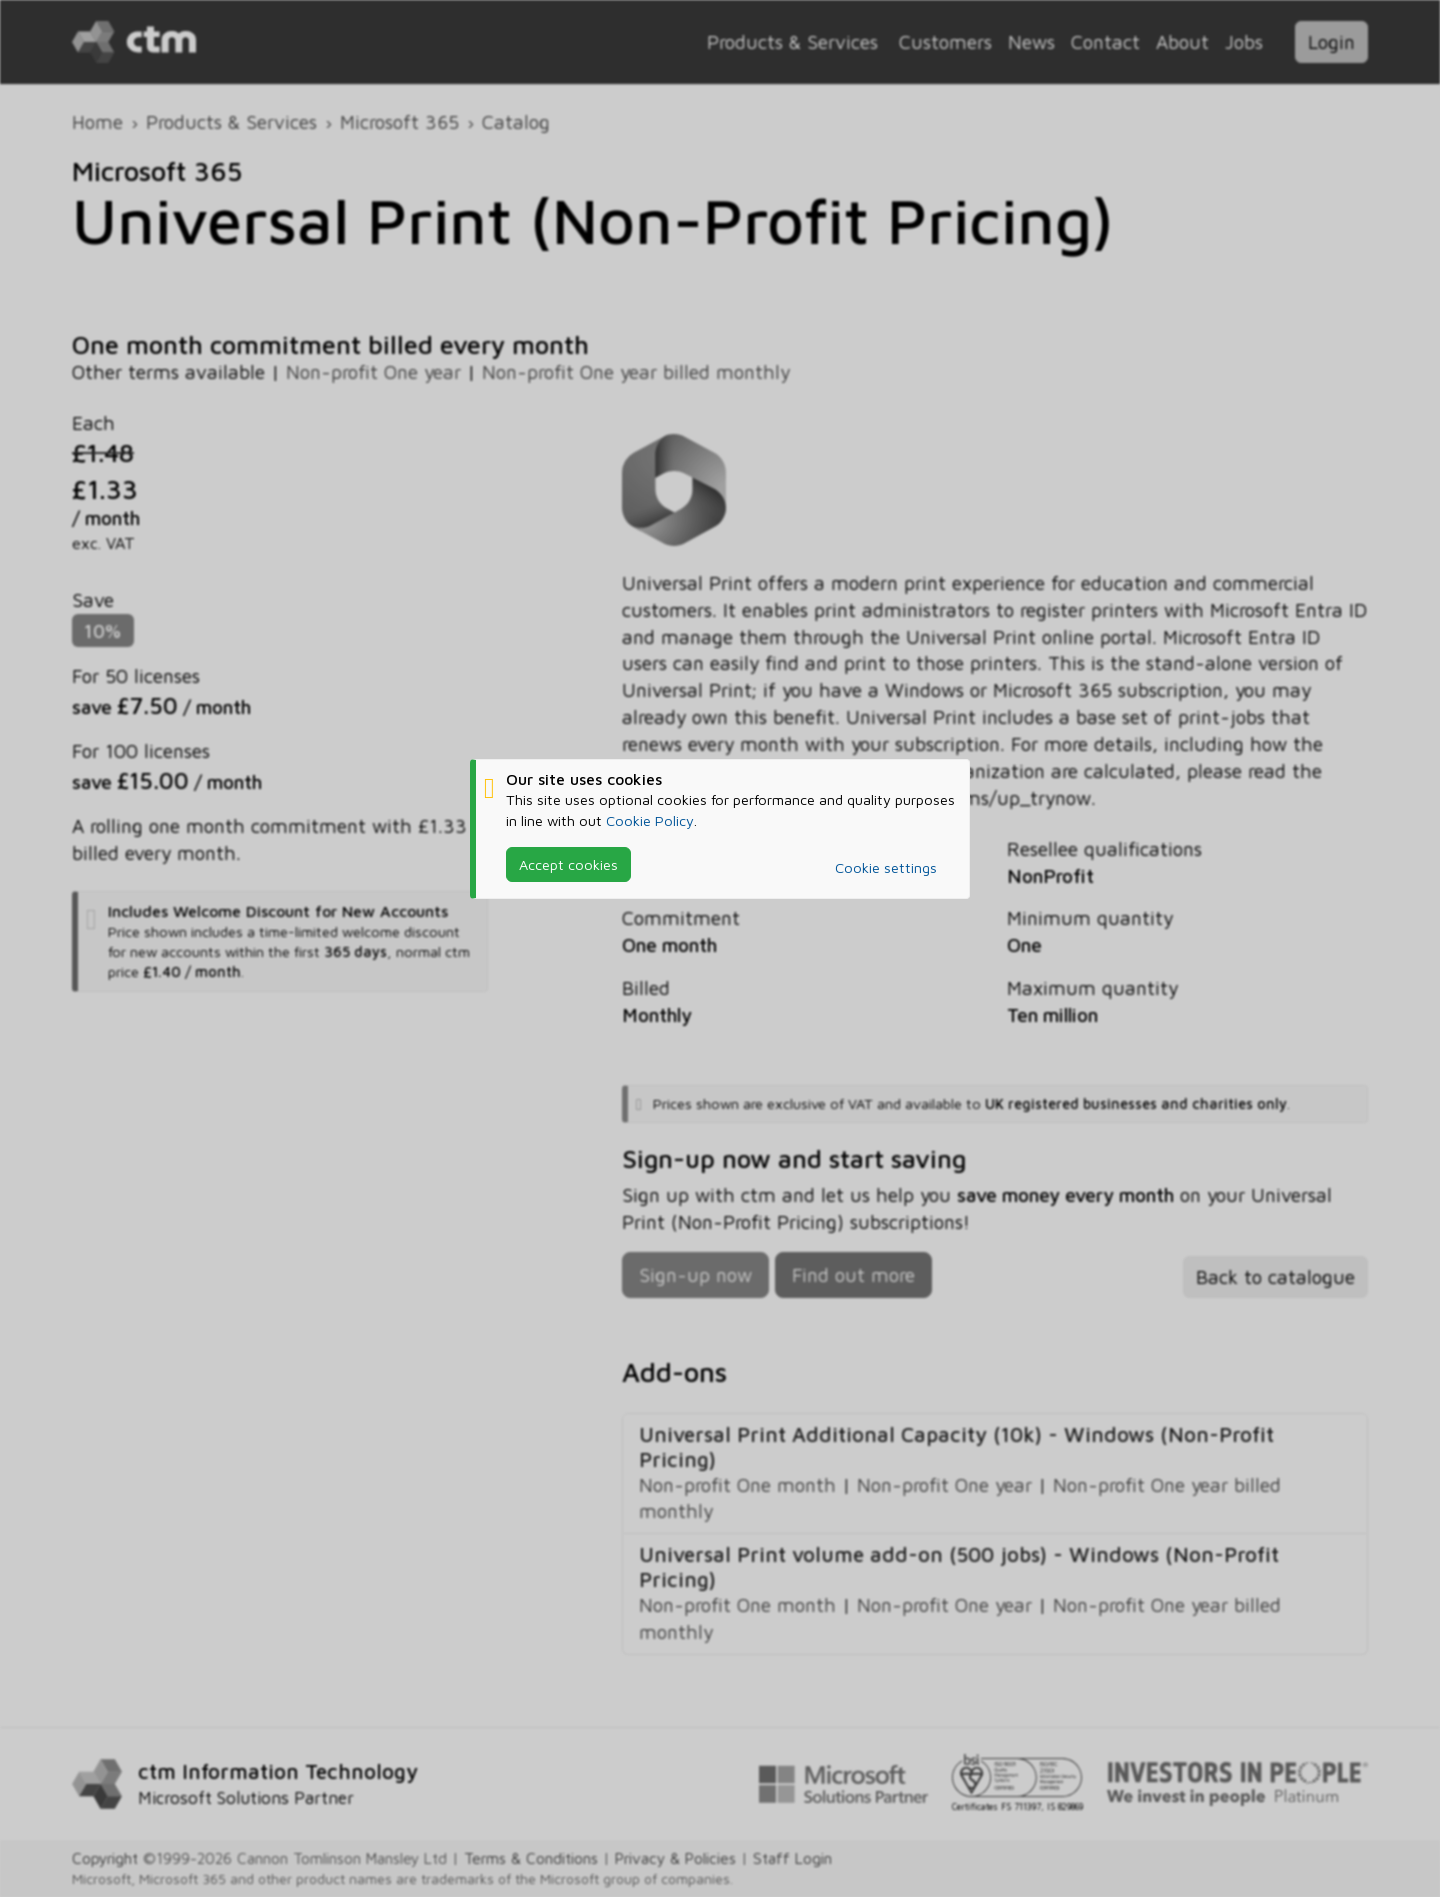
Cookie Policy (650, 819)
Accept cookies (568, 864)
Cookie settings (886, 867)
